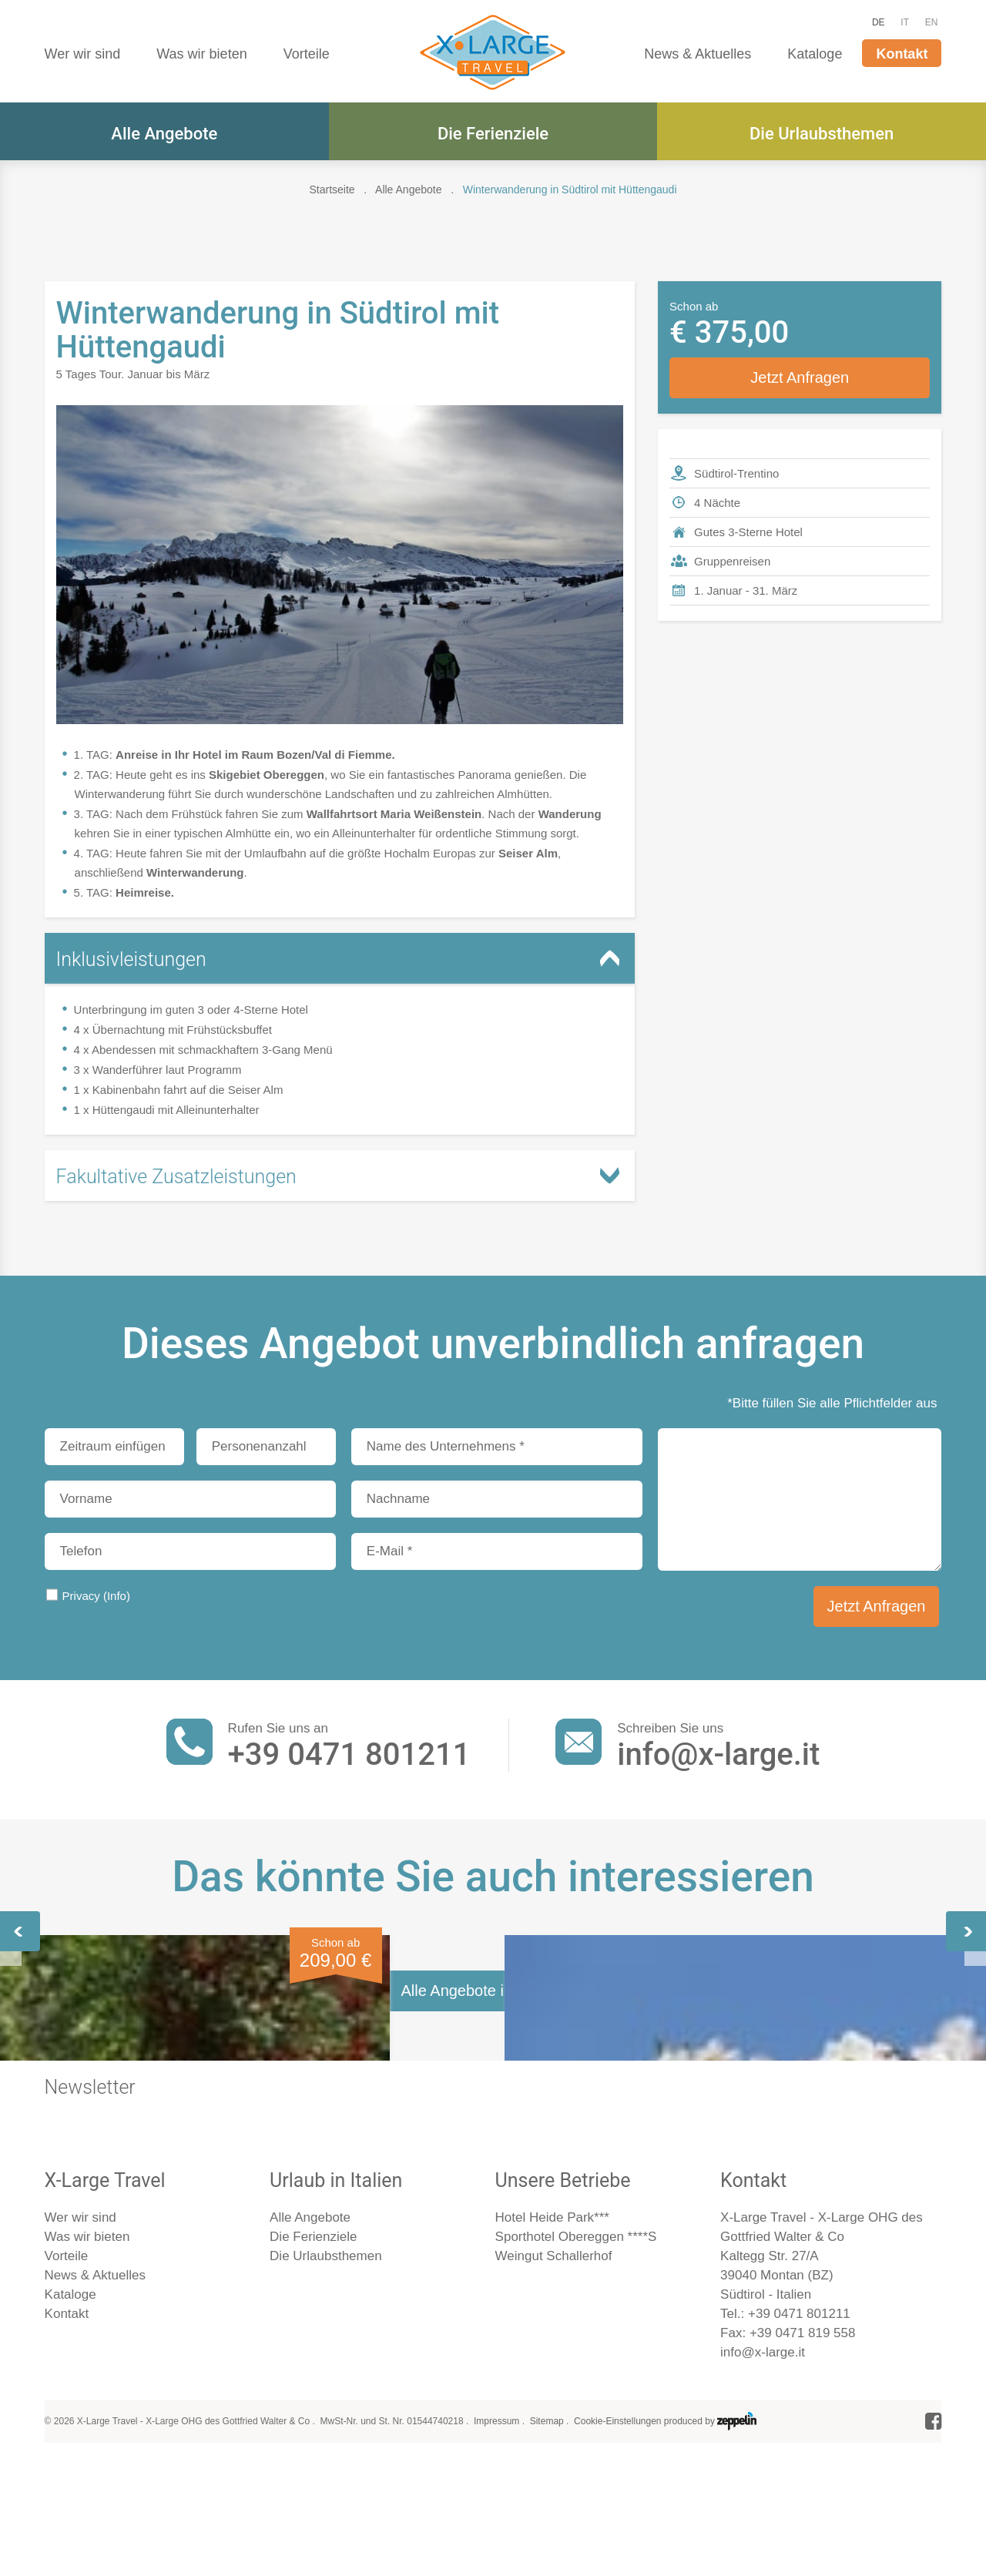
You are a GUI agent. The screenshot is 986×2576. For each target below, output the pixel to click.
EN (931, 22)
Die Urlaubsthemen (822, 133)
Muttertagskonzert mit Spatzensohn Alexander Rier (483, 2132)
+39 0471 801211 (349, 1754)
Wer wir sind (83, 54)
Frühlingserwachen (137, 2121)
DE (878, 22)
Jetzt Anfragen (799, 377)
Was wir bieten (201, 54)
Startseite (331, 189)
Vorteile (306, 54)
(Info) (116, 1595)
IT (904, 22)
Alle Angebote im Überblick (493, 2405)
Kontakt (901, 54)
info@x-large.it (718, 1754)
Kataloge (814, 54)
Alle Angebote (164, 133)
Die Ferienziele (493, 133)
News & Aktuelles (697, 54)
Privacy (96, 1595)
